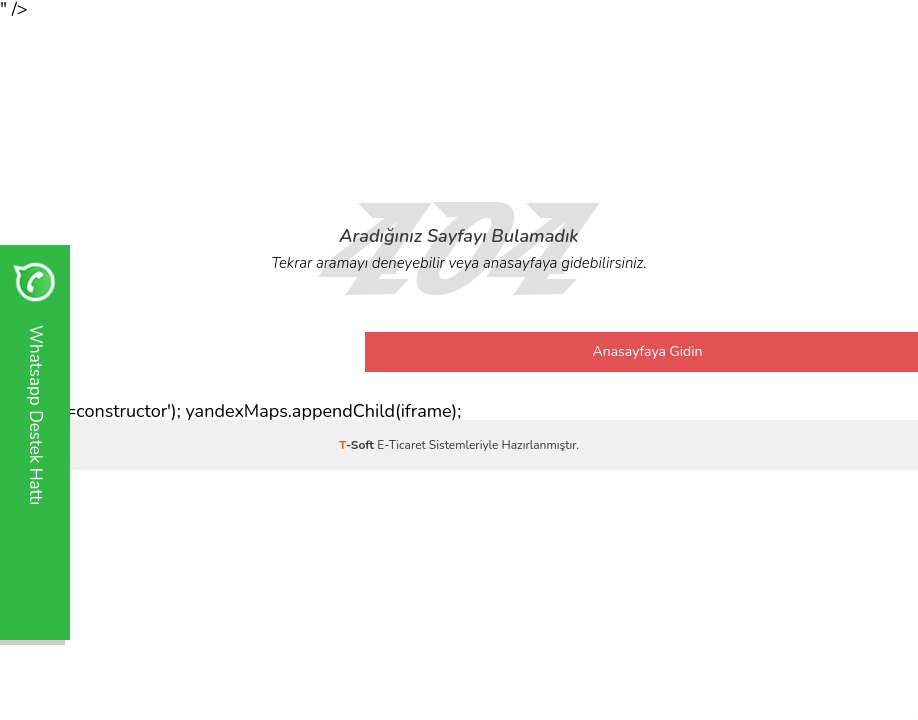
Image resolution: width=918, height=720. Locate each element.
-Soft (358, 445)
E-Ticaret (401, 445)
